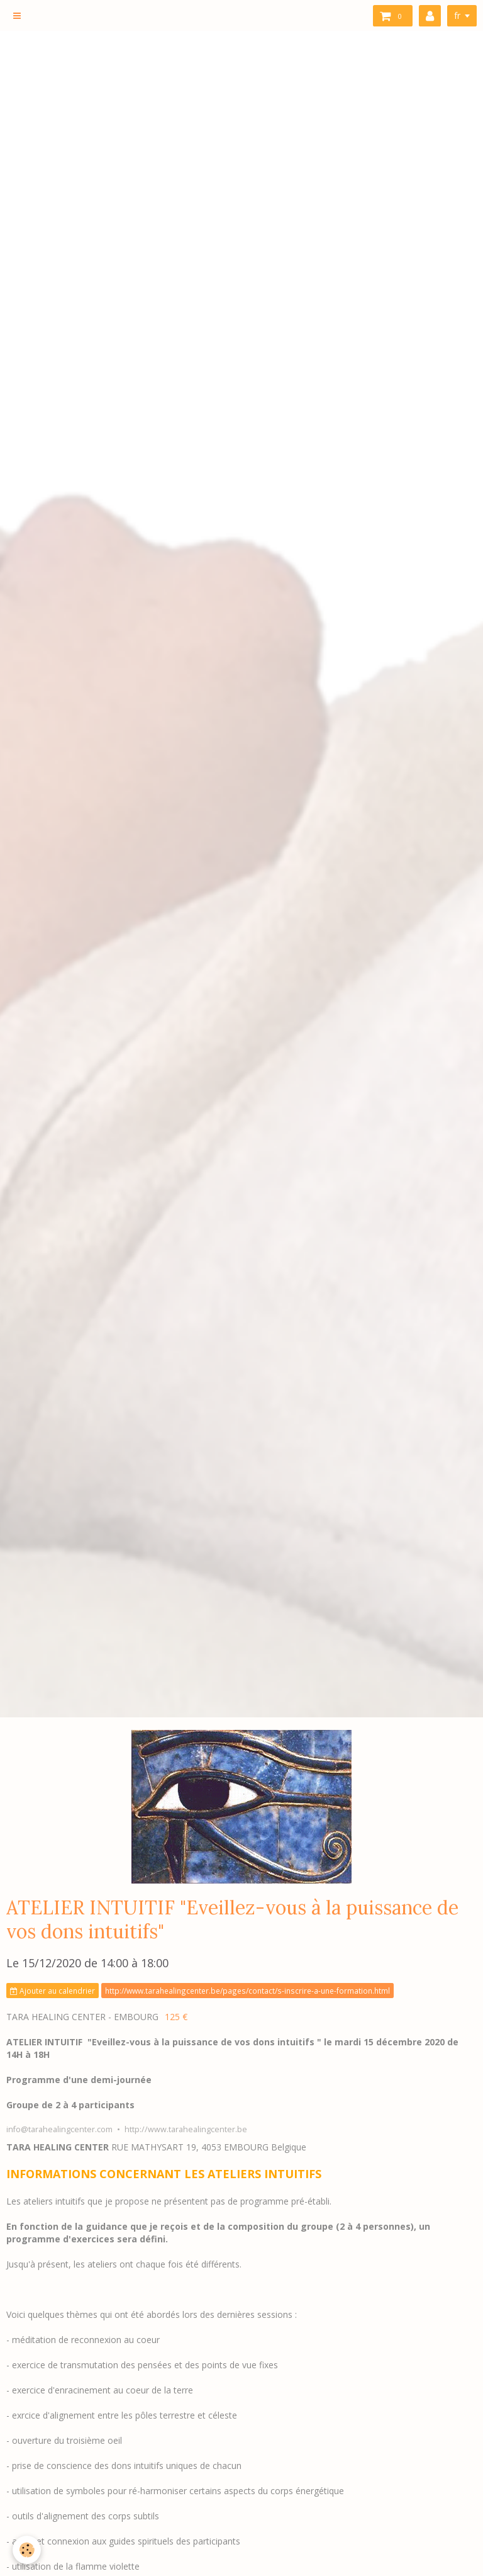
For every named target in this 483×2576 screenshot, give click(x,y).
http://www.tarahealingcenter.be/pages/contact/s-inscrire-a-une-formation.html (247, 1991)
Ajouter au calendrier (52, 1991)
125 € (176, 2017)
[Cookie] (27, 2550)
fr (457, 15)
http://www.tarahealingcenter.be (186, 2129)
